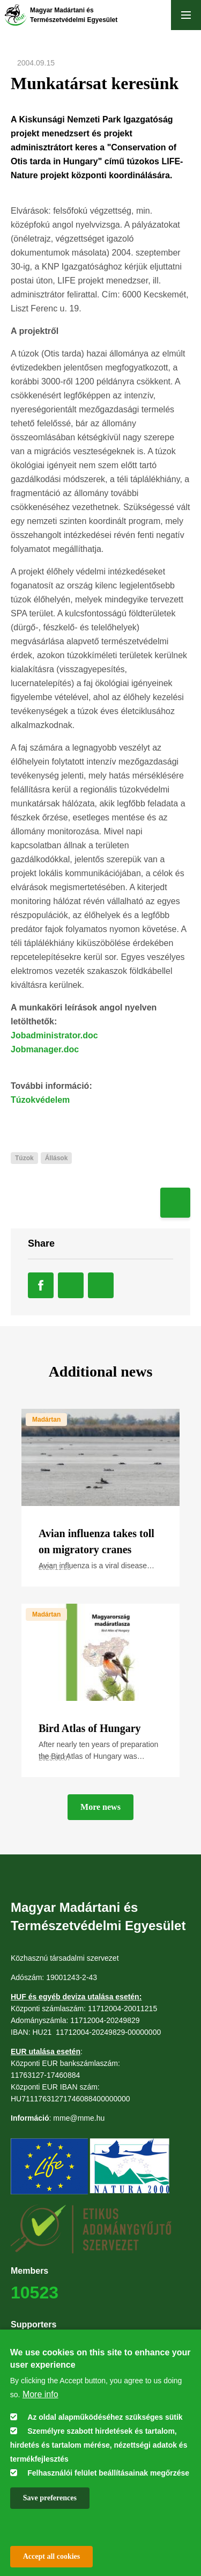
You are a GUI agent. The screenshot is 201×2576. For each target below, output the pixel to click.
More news (100, 1806)
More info (40, 2394)
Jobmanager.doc (45, 1049)
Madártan (46, 1419)
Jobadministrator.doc (54, 1035)
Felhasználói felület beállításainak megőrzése (108, 2473)
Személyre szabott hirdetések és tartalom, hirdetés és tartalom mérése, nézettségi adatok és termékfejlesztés (99, 2445)
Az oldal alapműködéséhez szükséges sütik (104, 2417)
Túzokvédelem (40, 1099)
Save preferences (50, 2498)
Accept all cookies (51, 2556)
